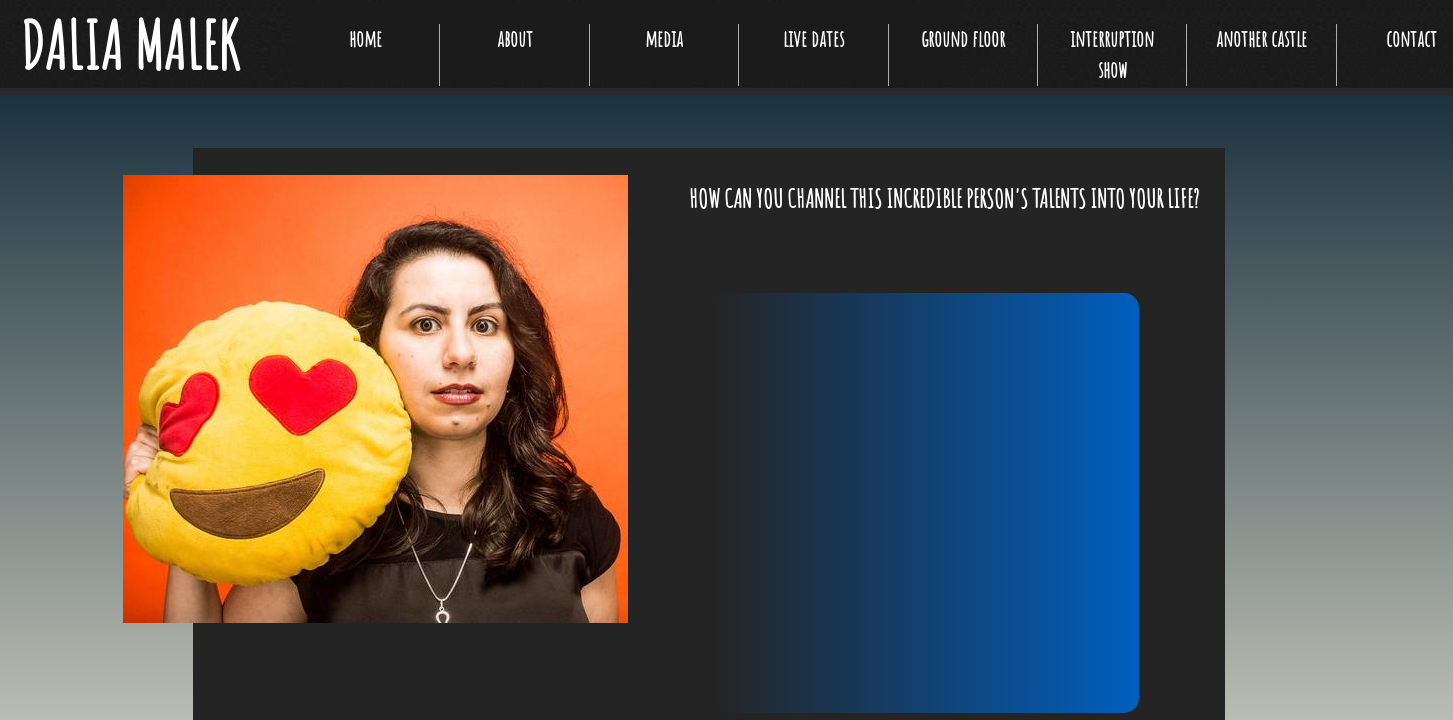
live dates (813, 38)
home (365, 38)
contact (1411, 38)
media (664, 38)
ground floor (963, 38)
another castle (1261, 38)
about (515, 38)
